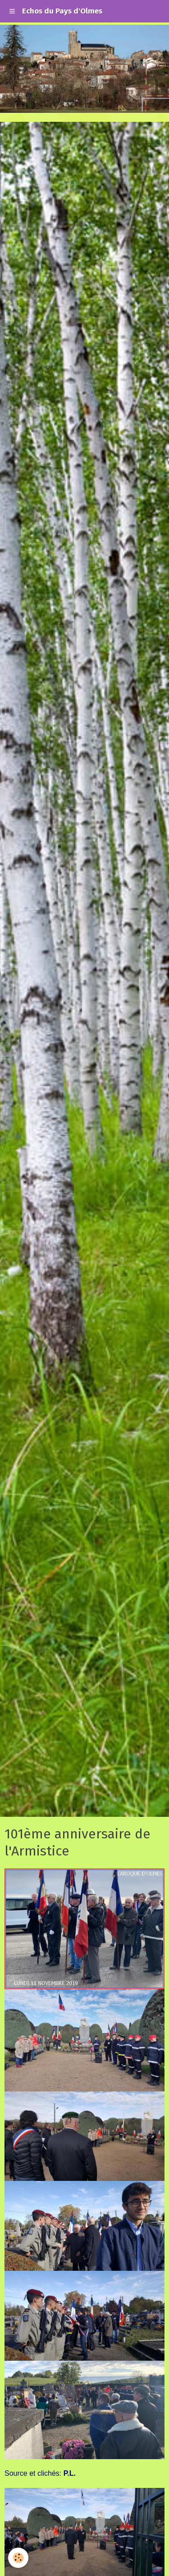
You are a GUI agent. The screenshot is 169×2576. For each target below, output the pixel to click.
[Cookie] (18, 2558)
